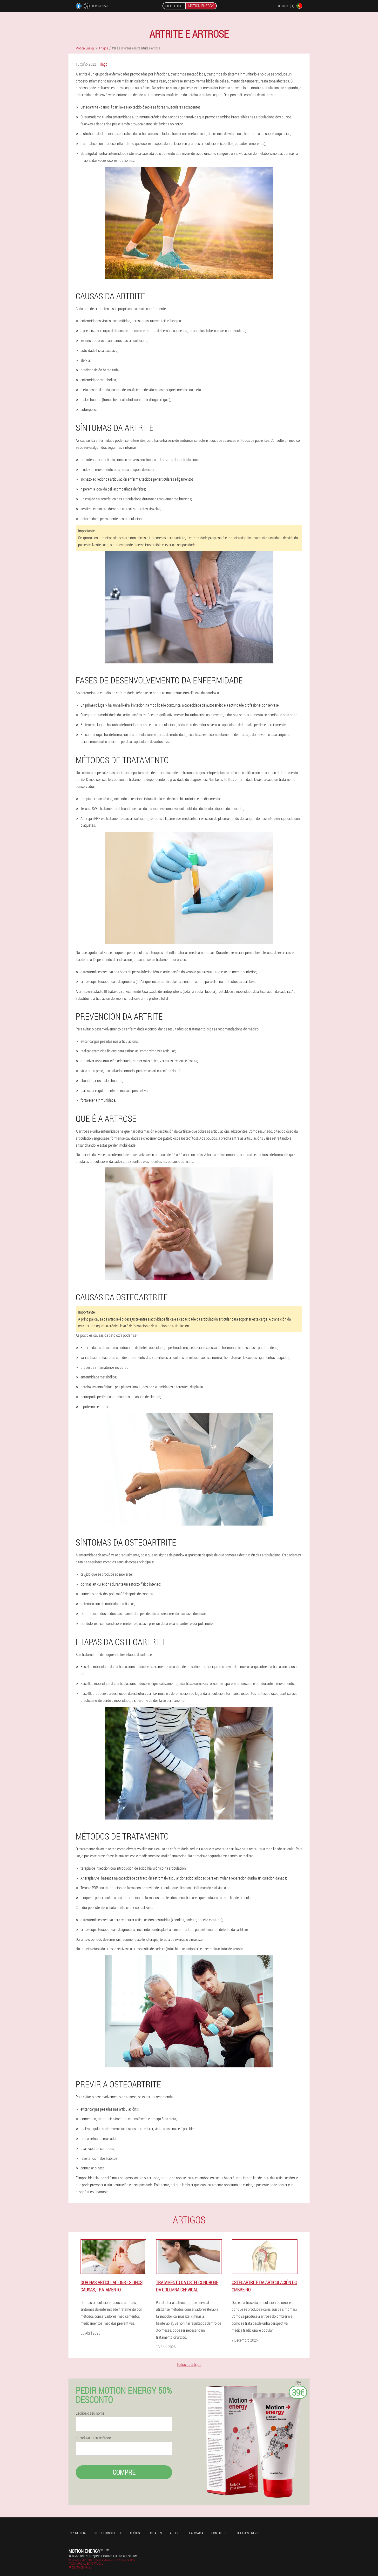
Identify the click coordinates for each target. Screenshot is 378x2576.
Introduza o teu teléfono (93, 2438)
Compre (124, 2472)
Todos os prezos (247, 2533)
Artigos (175, 2533)
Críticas (136, 2533)
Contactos (219, 2533)
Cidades (156, 2533)
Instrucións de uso (108, 2533)
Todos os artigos (189, 2364)
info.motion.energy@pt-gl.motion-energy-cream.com (102, 2556)
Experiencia (77, 2533)
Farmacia (196, 2533)
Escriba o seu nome (90, 2413)
